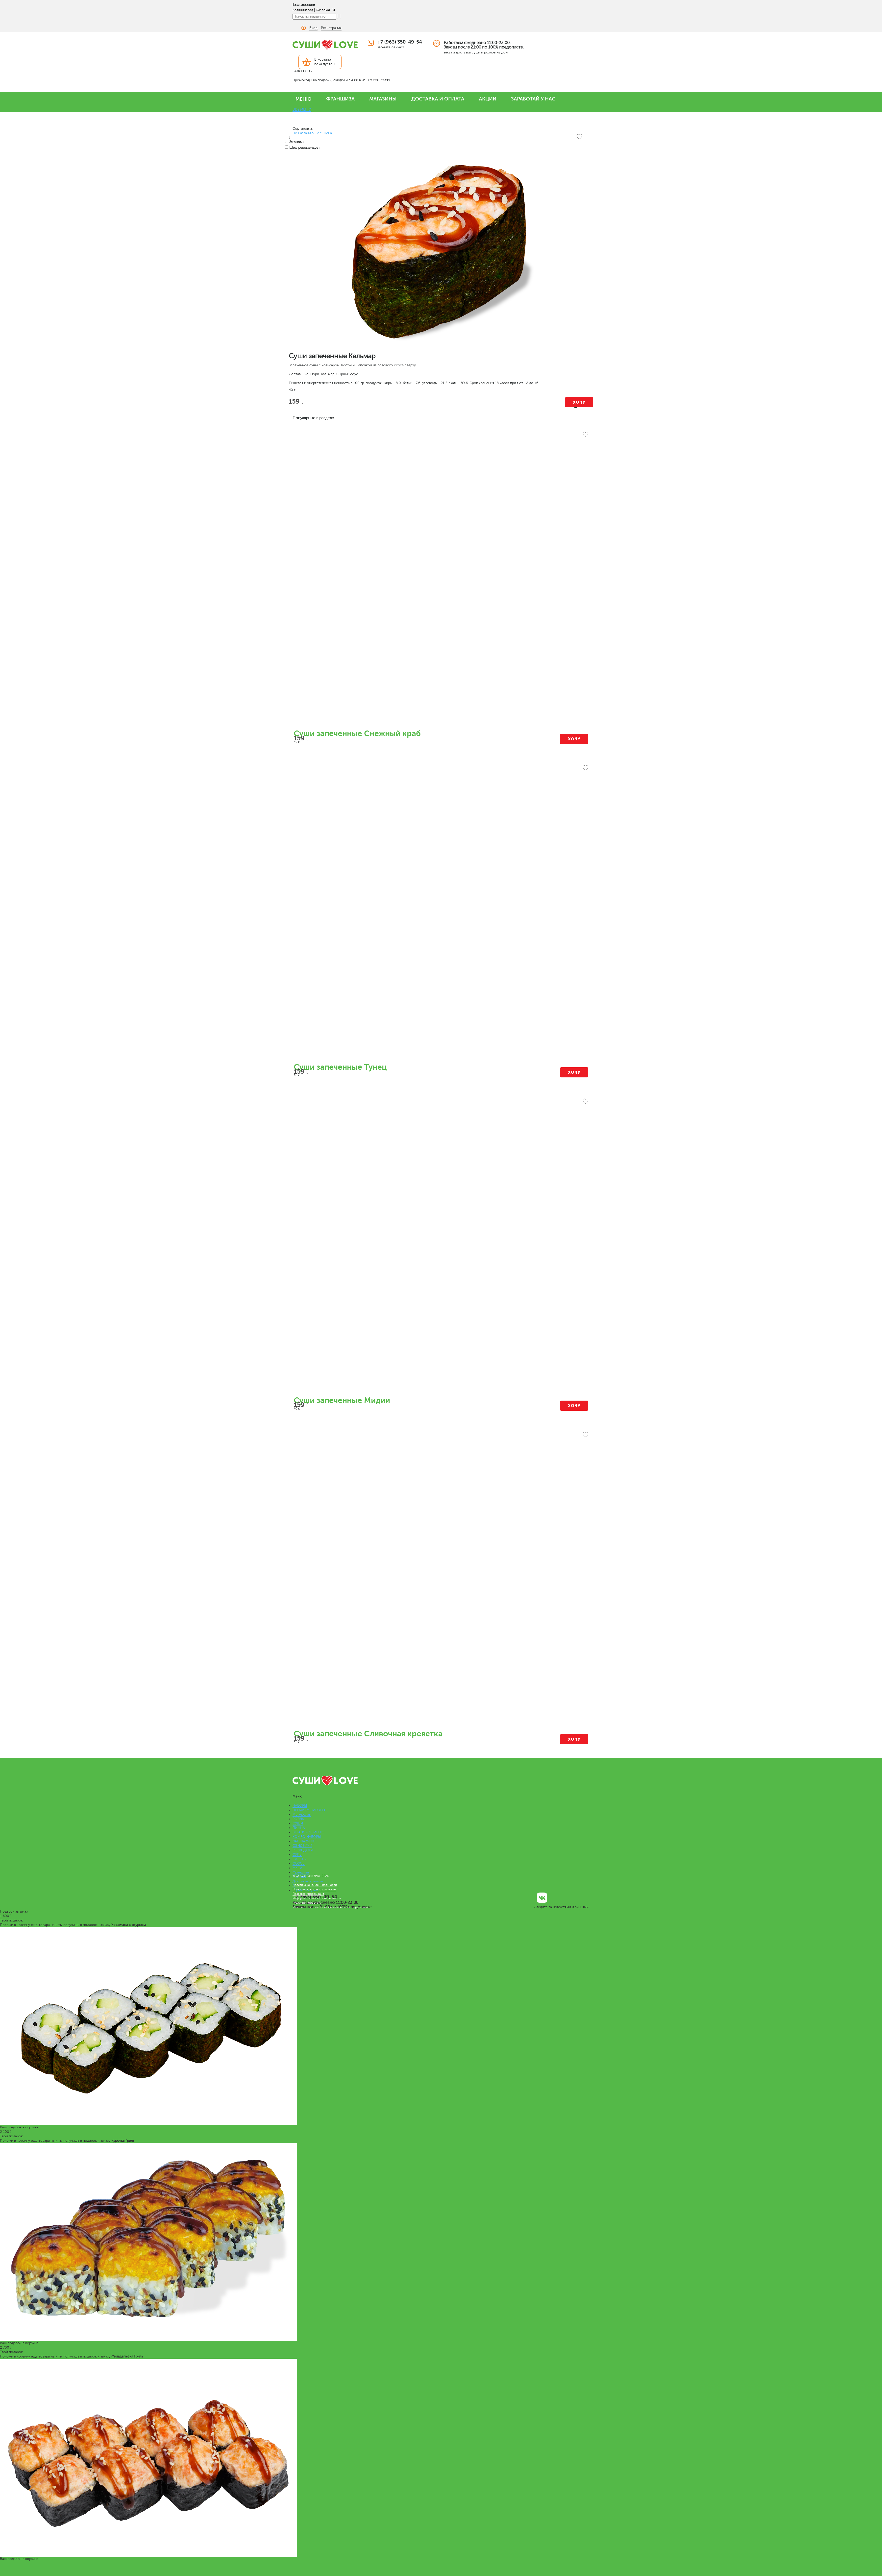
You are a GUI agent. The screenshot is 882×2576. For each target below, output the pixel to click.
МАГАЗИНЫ (383, 99)
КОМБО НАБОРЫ (307, 1837)
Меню (297, 1868)
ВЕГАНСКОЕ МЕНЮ (308, 1832)
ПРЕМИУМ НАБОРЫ (309, 1810)
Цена (328, 133)
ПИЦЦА (299, 1828)
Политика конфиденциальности (315, 1885)
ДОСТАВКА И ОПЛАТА (437, 99)
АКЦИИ (487, 99)
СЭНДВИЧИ (302, 1845)
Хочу (579, 402)
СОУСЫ (299, 1863)
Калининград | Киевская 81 (314, 10)
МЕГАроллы (302, 1814)
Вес (319, 133)
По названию (303, 133)
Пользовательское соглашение (314, 1889)
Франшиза (301, 1872)
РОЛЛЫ (299, 1819)
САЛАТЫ (299, 1859)
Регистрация (331, 28)
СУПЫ (297, 1854)
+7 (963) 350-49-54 (399, 42)
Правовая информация (308, 1894)
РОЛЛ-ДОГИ (303, 1850)
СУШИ (298, 1823)
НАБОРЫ (300, 1805)
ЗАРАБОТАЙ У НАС (533, 99)
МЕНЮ (303, 99)
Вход (313, 28)
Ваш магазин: (304, 5)
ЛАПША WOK (303, 1841)
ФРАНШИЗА (340, 99)
